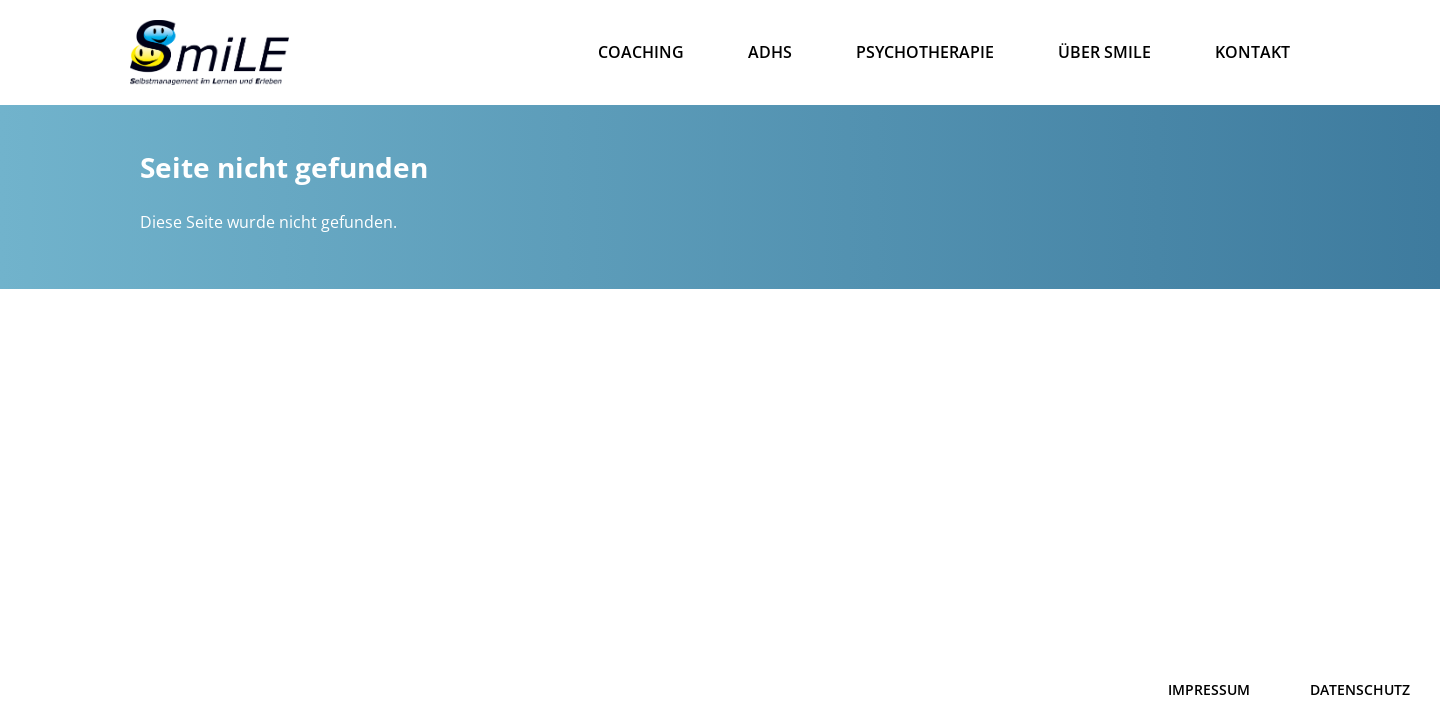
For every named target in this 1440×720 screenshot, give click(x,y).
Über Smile (1104, 52)
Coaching (641, 52)
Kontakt (1252, 52)
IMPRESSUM (1209, 689)
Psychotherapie (925, 52)
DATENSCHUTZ (1360, 689)
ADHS (770, 52)
